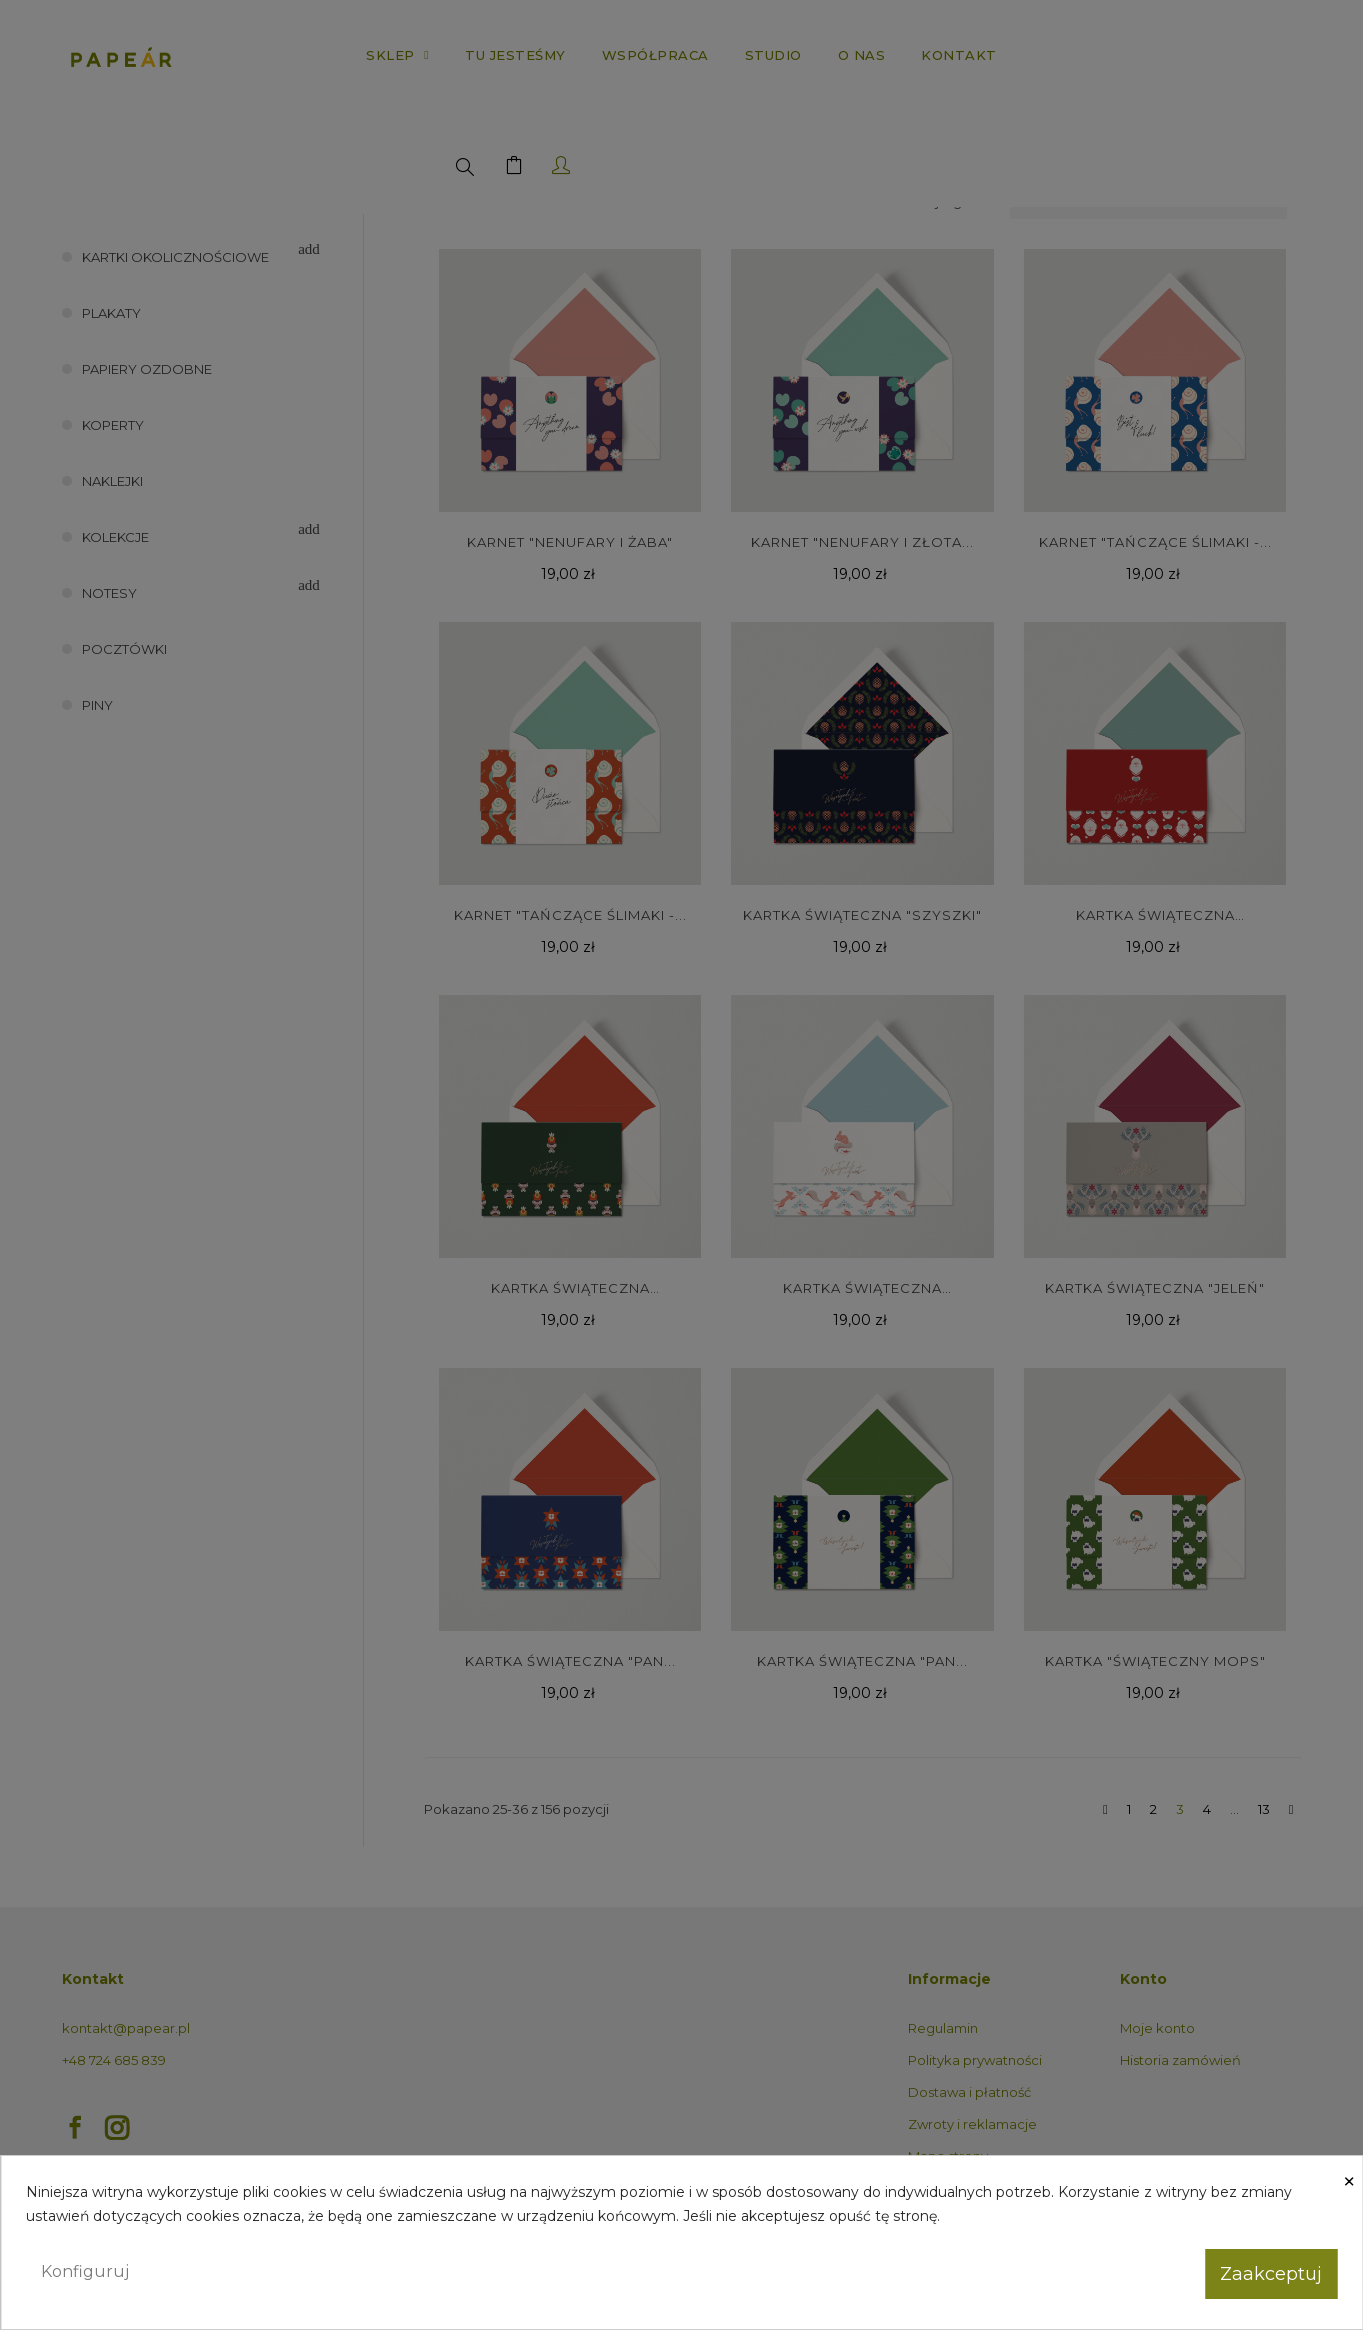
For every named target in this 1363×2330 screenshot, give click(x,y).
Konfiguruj (85, 2271)
